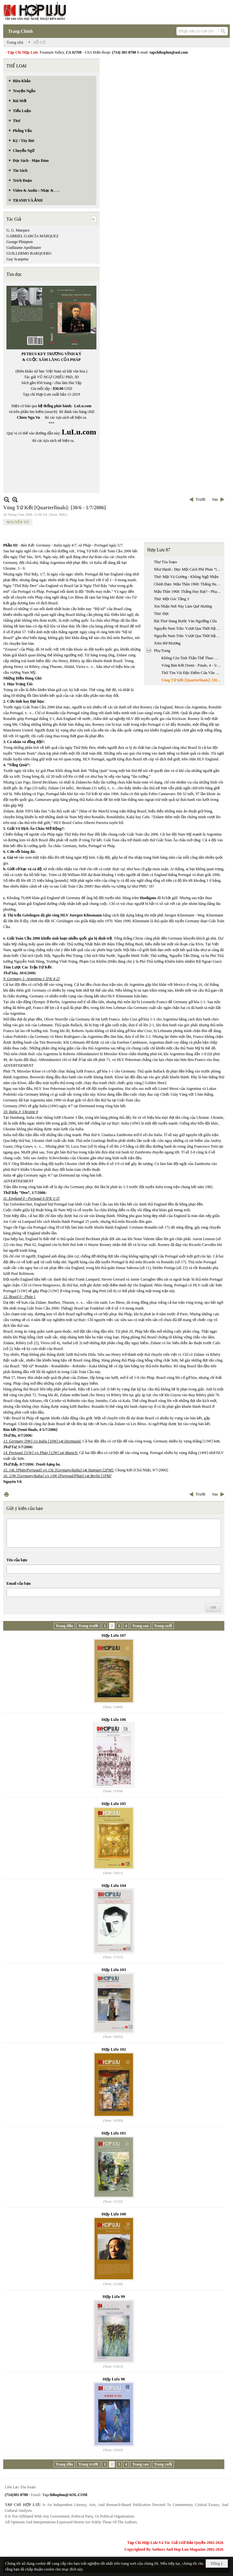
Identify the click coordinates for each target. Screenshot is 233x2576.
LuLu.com (83, 406)
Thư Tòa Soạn (165, 562)
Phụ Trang (162, 650)
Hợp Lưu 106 (114, 1719)
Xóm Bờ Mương (167, 643)
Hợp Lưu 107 (114, 1635)
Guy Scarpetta (17, 259)
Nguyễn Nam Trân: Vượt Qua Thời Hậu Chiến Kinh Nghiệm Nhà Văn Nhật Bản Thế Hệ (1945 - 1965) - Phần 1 (188, 628)
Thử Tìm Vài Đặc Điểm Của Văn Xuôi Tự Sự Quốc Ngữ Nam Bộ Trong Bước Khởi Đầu (192, 672)
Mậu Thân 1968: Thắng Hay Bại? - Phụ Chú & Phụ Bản (188, 591)
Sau (215, 499)
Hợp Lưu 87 (158, 550)
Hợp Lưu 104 (114, 1885)
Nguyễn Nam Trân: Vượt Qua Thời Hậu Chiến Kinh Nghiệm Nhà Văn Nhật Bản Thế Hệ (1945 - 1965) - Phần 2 (188, 636)
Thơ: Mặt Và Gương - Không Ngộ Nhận (186, 576)
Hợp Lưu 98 (114, 2379)
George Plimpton (19, 242)
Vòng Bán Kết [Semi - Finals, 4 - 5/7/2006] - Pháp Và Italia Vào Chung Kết (192, 665)
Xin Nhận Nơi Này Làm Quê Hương (183, 606)
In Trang (6, 1494)
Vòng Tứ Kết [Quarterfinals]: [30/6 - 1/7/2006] (192, 680)
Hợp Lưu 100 (114, 2214)
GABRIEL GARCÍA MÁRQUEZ (32, 236)
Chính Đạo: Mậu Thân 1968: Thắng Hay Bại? (188, 584)
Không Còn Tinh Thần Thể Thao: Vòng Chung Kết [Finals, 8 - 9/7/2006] (192, 658)
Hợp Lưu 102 (114, 2049)
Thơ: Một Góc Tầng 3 (171, 599)
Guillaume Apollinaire (23, 247)
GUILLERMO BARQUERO (28, 253)
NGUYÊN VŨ (17, 522)
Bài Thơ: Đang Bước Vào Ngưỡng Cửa (185, 621)
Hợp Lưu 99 (114, 2296)
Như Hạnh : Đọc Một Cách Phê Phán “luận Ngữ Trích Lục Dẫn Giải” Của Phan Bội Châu (188, 569)
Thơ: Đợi (161, 613)
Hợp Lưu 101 (114, 2133)
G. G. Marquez (18, 230)
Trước (201, 499)
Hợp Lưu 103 (114, 1969)
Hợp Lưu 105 (114, 1803)
